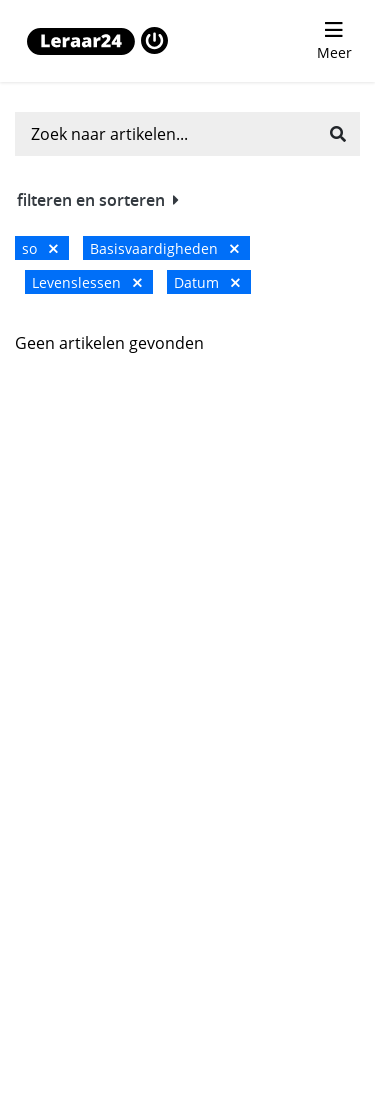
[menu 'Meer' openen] (334, 41)
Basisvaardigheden (164, 248)
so (40, 248)
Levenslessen (87, 282)
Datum (207, 282)
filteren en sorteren (98, 200)
